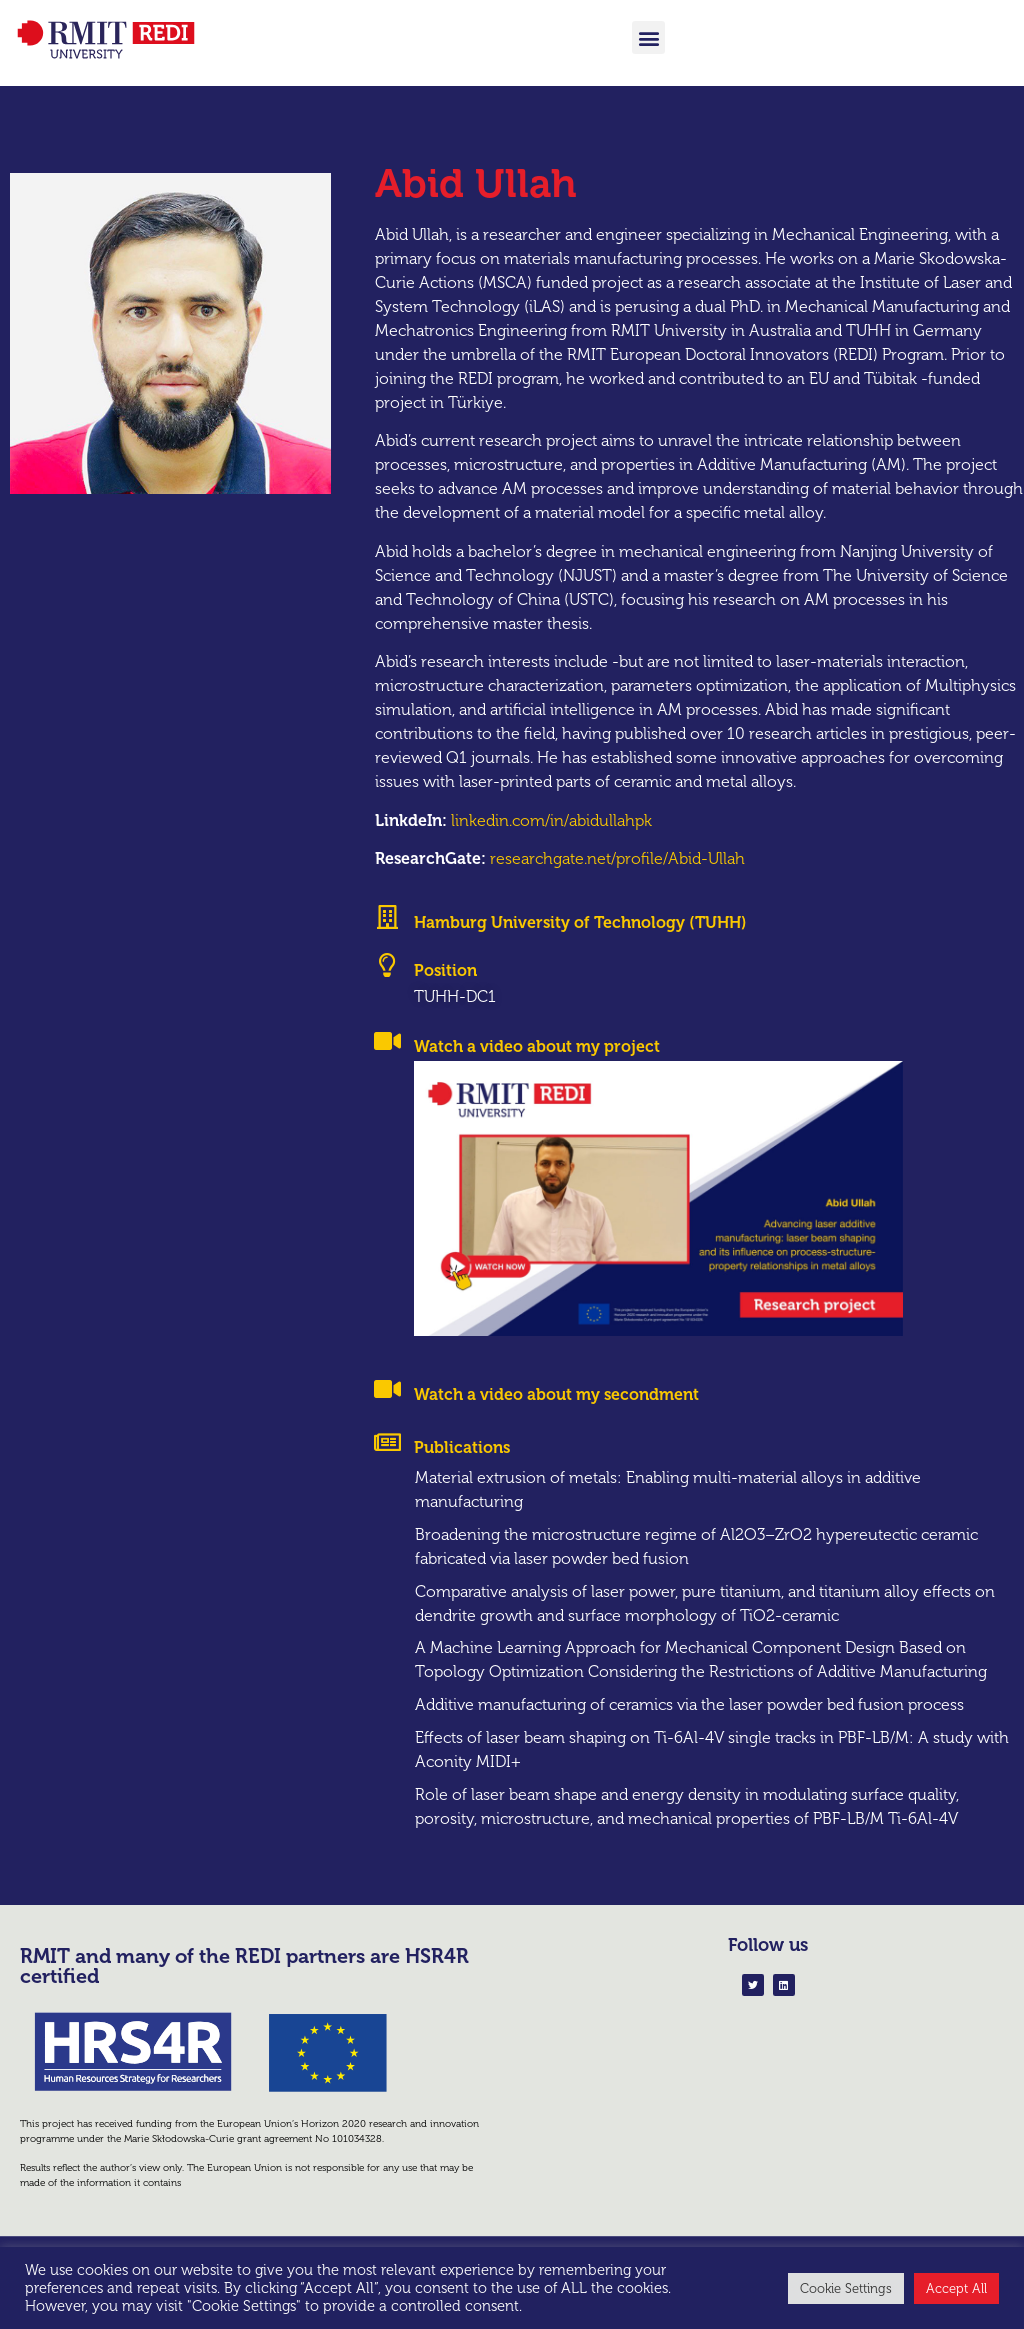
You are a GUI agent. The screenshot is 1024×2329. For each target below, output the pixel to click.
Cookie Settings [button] (846, 2288)
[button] (648, 37)
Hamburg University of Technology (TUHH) (580, 945)
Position (445, 992)
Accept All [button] (956, 2288)
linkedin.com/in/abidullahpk (551, 842)
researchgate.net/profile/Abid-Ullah (617, 881)
